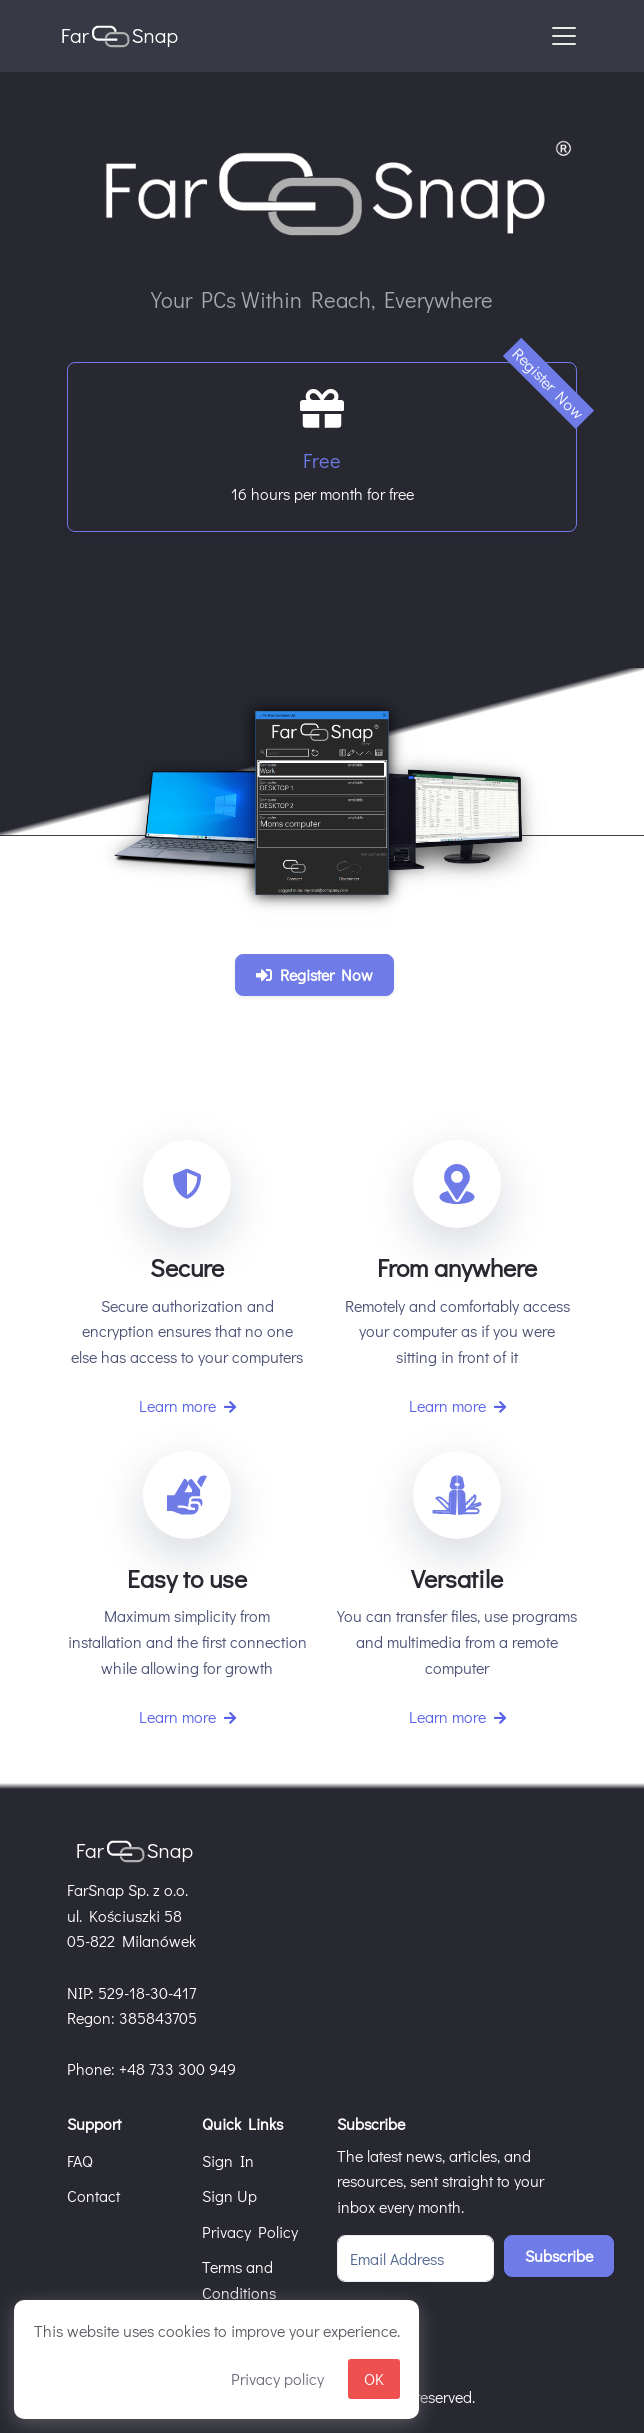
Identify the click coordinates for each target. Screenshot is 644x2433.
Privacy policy (277, 2378)
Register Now (314, 974)
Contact (93, 2195)
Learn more (187, 1405)
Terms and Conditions (239, 2279)
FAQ (80, 2160)
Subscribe (559, 2255)
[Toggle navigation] (564, 36)
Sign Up (229, 2195)
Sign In (228, 2160)
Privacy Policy (250, 2231)
